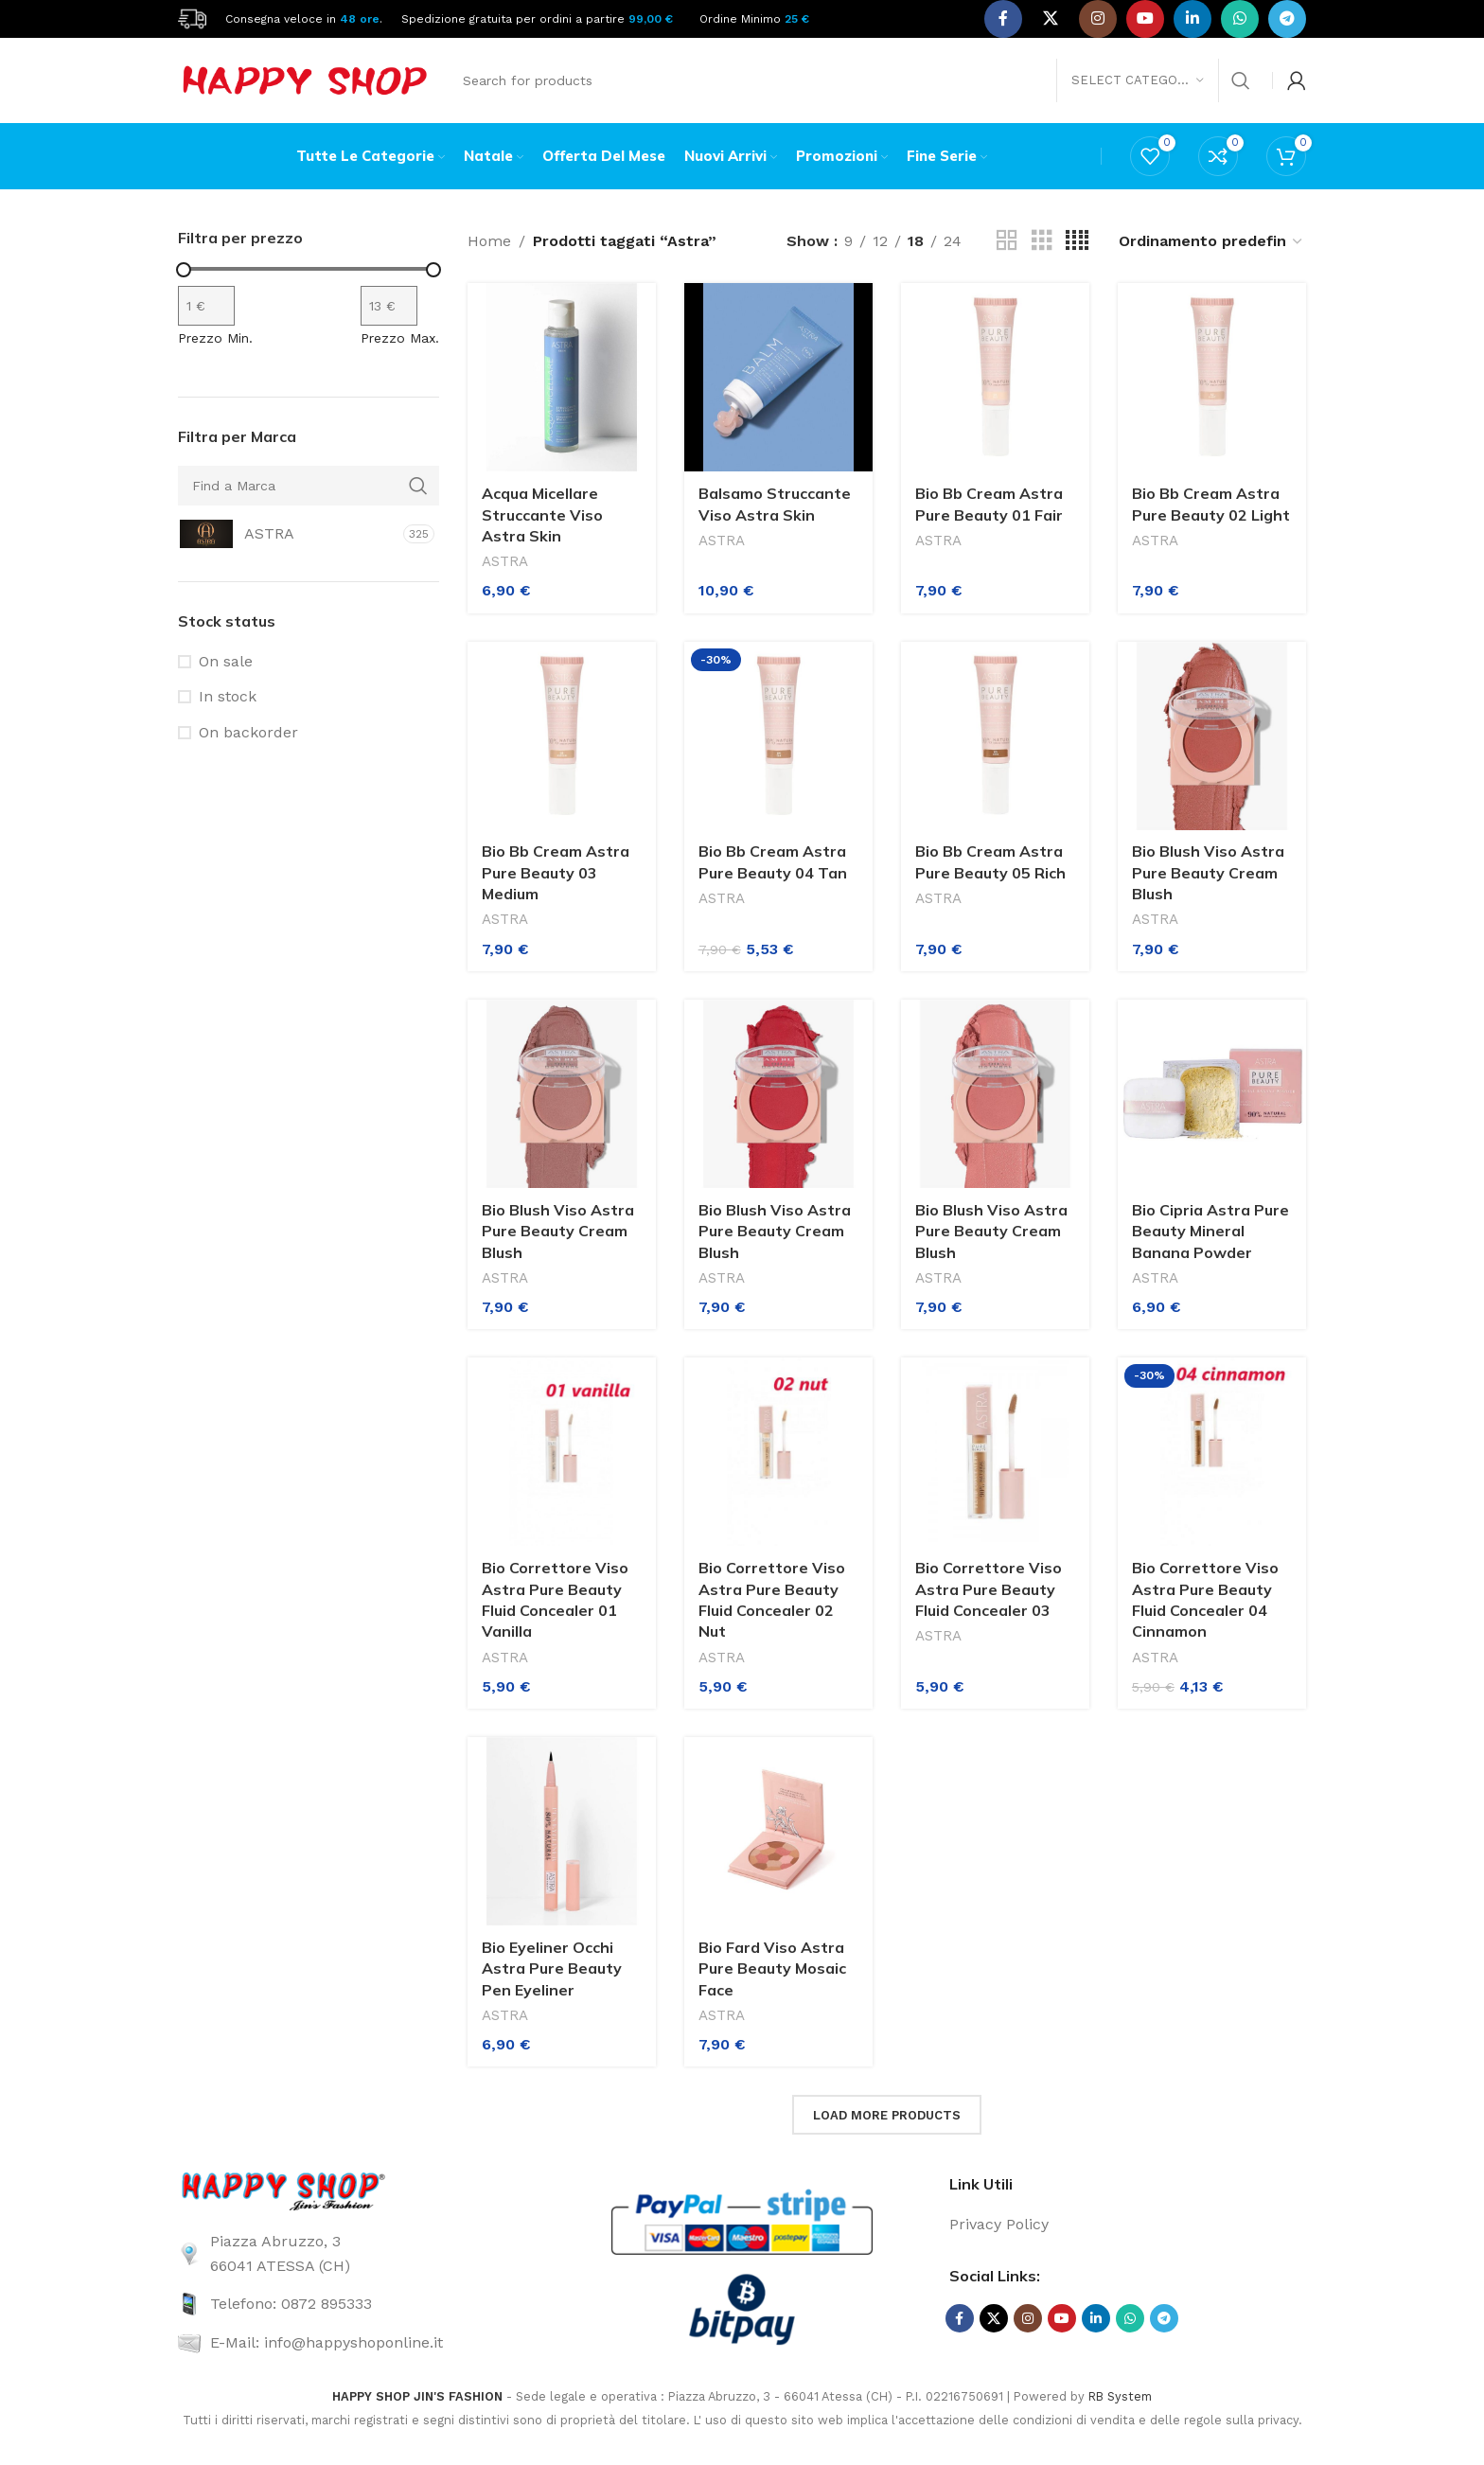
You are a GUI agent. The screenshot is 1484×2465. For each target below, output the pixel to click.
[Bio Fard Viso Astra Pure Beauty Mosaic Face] (778, 1831)
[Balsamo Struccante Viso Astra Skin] (778, 377)
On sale (226, 661)
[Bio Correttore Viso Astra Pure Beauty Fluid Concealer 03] (995, 1451)
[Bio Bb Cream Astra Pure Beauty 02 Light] (1212, 377)
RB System (1120, 2396)
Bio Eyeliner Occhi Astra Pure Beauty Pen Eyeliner (552, 1968)
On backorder (248, 732)
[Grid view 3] (1042, 241)
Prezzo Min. (215, 338)
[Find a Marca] (308, 485)
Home (489, 241)
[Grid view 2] (1007, 241)
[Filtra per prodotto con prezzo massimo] (389, 306)
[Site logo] (192, 18)
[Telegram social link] (1287, 19)
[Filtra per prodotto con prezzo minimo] (206, 306)
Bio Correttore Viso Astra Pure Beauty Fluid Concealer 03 (988, 1589)
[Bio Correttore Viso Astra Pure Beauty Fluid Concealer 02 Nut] (778, 1451)
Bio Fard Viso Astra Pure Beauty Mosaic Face (772, 1968)
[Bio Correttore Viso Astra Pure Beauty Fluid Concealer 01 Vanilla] (562, 1451)
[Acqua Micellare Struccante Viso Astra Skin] (562, 377)
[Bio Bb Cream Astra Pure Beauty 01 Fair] (995, 377)
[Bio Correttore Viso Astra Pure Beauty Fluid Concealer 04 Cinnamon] (1212, 1451)
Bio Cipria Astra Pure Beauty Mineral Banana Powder (1210, 1231)
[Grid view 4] (1077, 241)
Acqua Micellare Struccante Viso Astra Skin (542, 514)
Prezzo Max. (400, 338)
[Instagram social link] (1098, 19)
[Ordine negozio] (1211, 241)
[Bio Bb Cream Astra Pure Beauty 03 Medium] (562, 736)
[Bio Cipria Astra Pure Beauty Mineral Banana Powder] (1212, 1094)
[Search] (856, 80)
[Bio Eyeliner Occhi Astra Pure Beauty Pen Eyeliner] (562, 1831)
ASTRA (505, 561)
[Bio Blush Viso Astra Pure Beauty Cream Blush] (1212, 736)
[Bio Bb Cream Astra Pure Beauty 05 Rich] (995, 736)
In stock (227, 696)
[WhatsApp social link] (1240, 19)
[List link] (356, 2253)
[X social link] (1050, 19)
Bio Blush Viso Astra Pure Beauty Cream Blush (1208, 872)
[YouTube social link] (1145, 19)
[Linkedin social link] (1192, 19)
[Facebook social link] (1003, 19)
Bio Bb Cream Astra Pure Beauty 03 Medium (555, 872)
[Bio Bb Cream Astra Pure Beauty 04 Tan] (778, 736)
